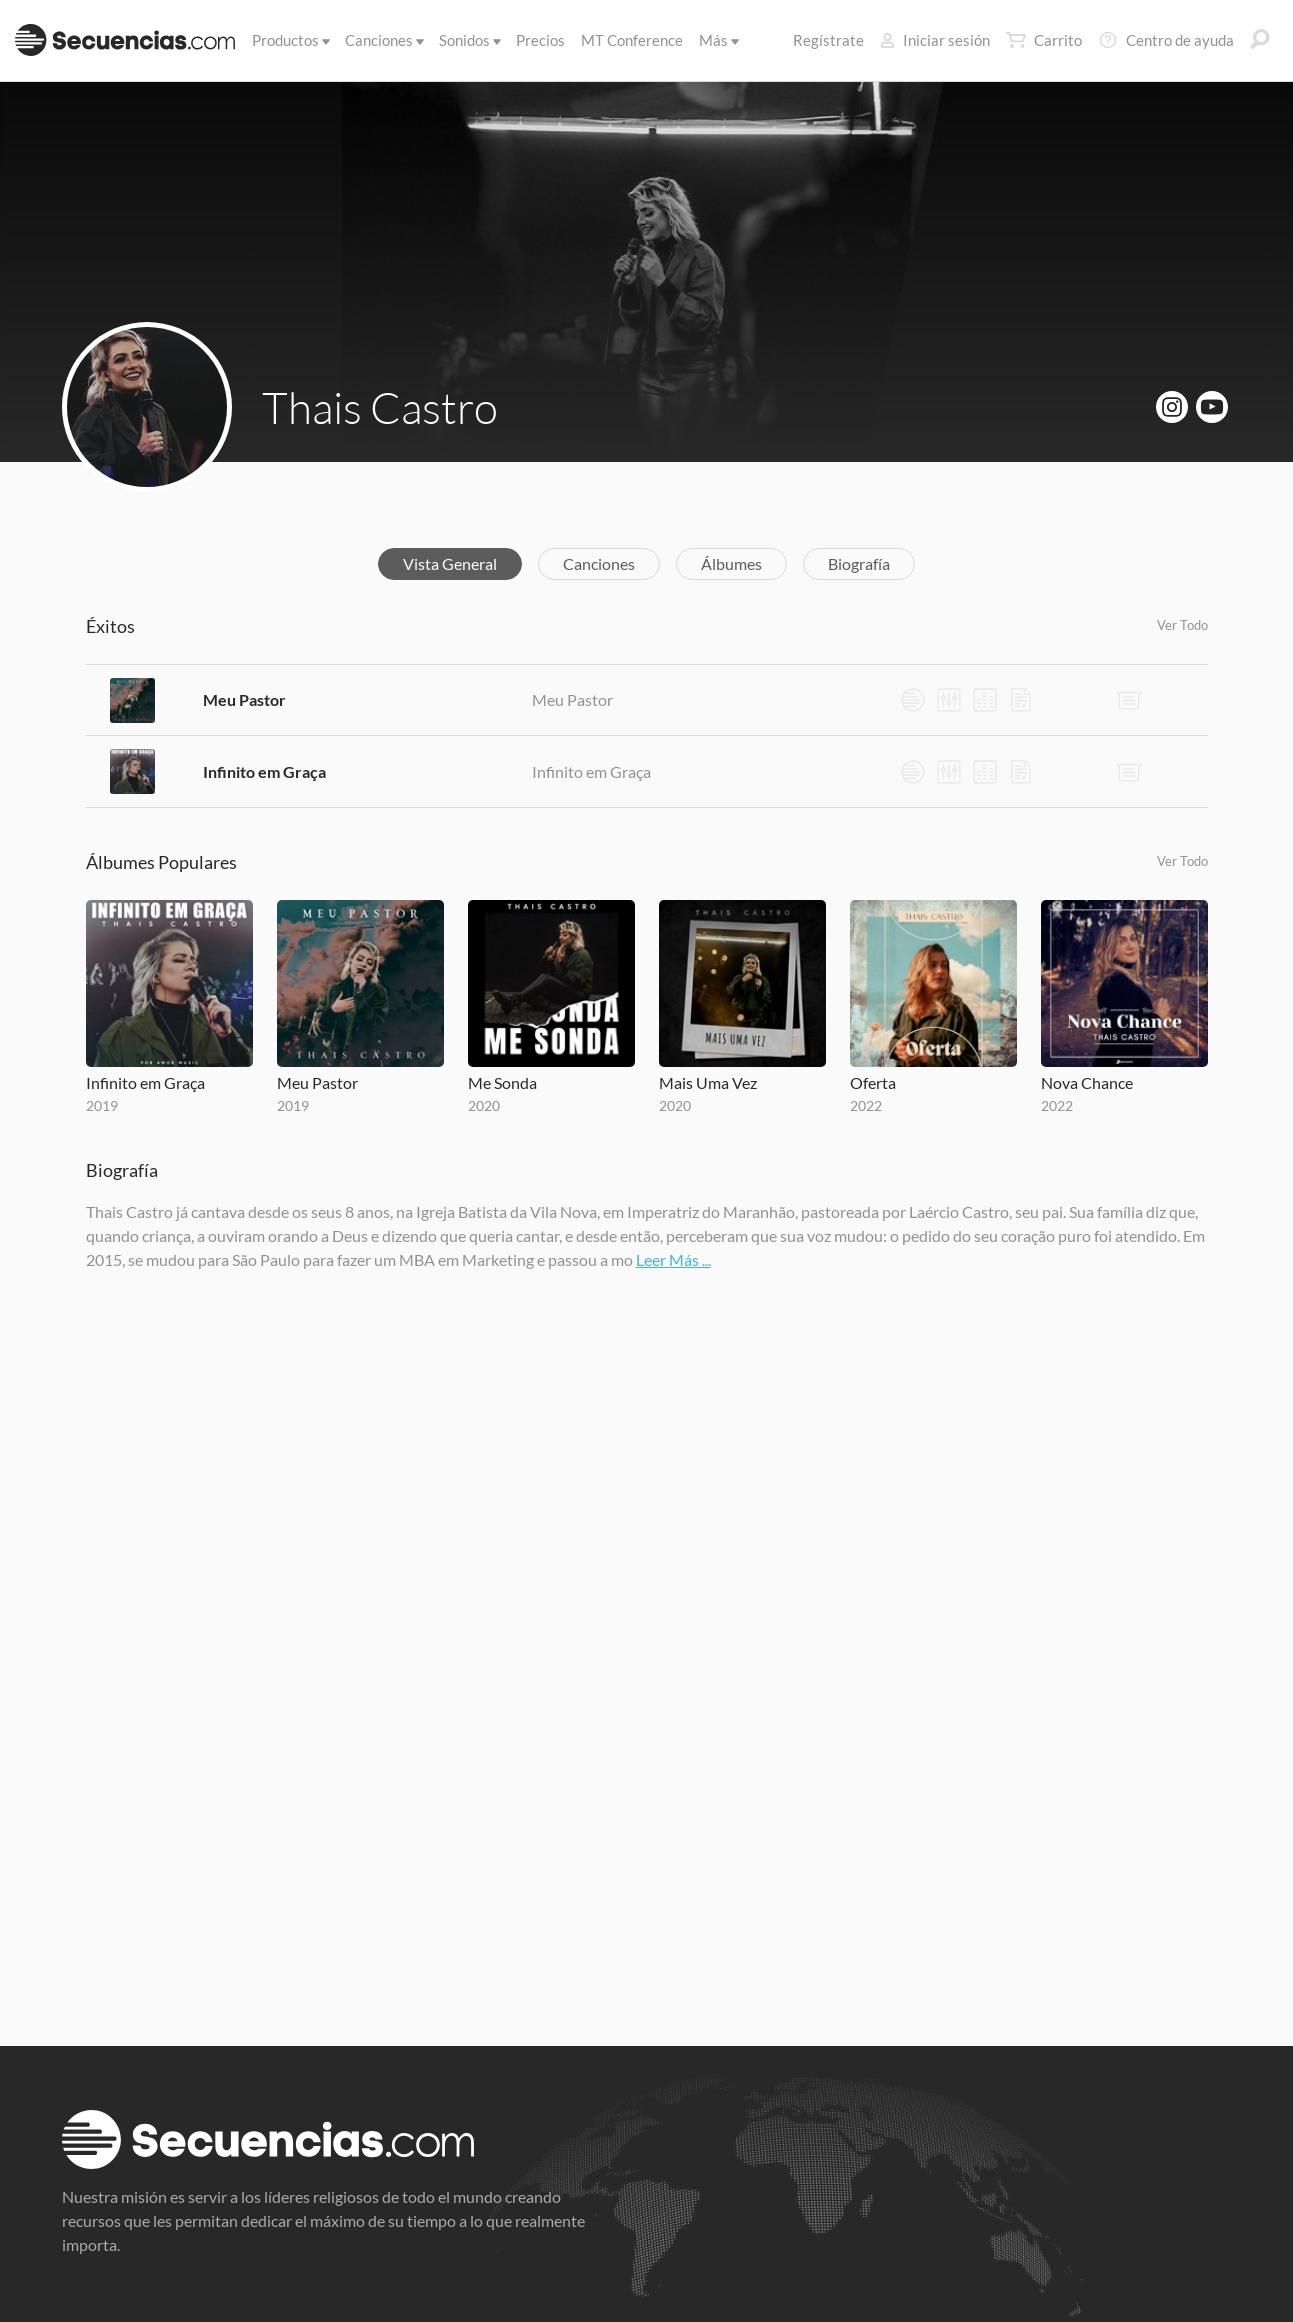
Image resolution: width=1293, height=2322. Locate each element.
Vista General (450, 563)
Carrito (1044, 40)
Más (717, 40)
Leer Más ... (673, 1259)
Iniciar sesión (935, 40)
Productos (289, 40)
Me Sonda (502, 1082)
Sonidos (468, 40)
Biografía (859, 563)
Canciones (383, 40)
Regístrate (828, 40)
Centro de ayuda (1166, 40)
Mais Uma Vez (708, 1082)
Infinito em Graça (264, 771)
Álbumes (731, 563)
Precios (540, 40)
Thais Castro (380, 407)
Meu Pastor (244, 699)
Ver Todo (1182, 625)
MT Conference (632, 40)
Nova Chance (1087, 1082)
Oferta (873, 1082)
